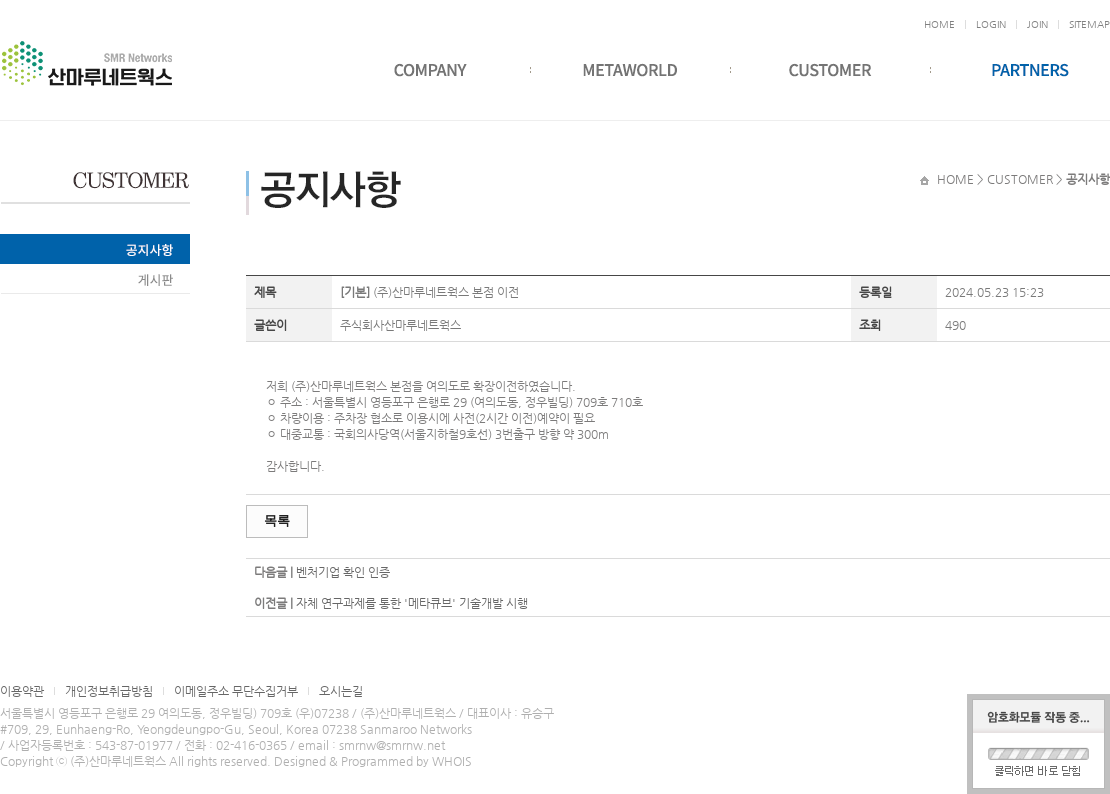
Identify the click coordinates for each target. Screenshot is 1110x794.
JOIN (1037, 24)
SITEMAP (1089, 24)
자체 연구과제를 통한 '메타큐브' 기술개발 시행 (412, 603)
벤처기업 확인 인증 (343, 572)
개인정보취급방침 (109, 691)
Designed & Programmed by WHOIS (373, 761)
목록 (277, 520)
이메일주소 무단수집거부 (236, 691)
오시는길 (341, 691)
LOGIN (991, 24)
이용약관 (22, 691)
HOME (939, 24)
